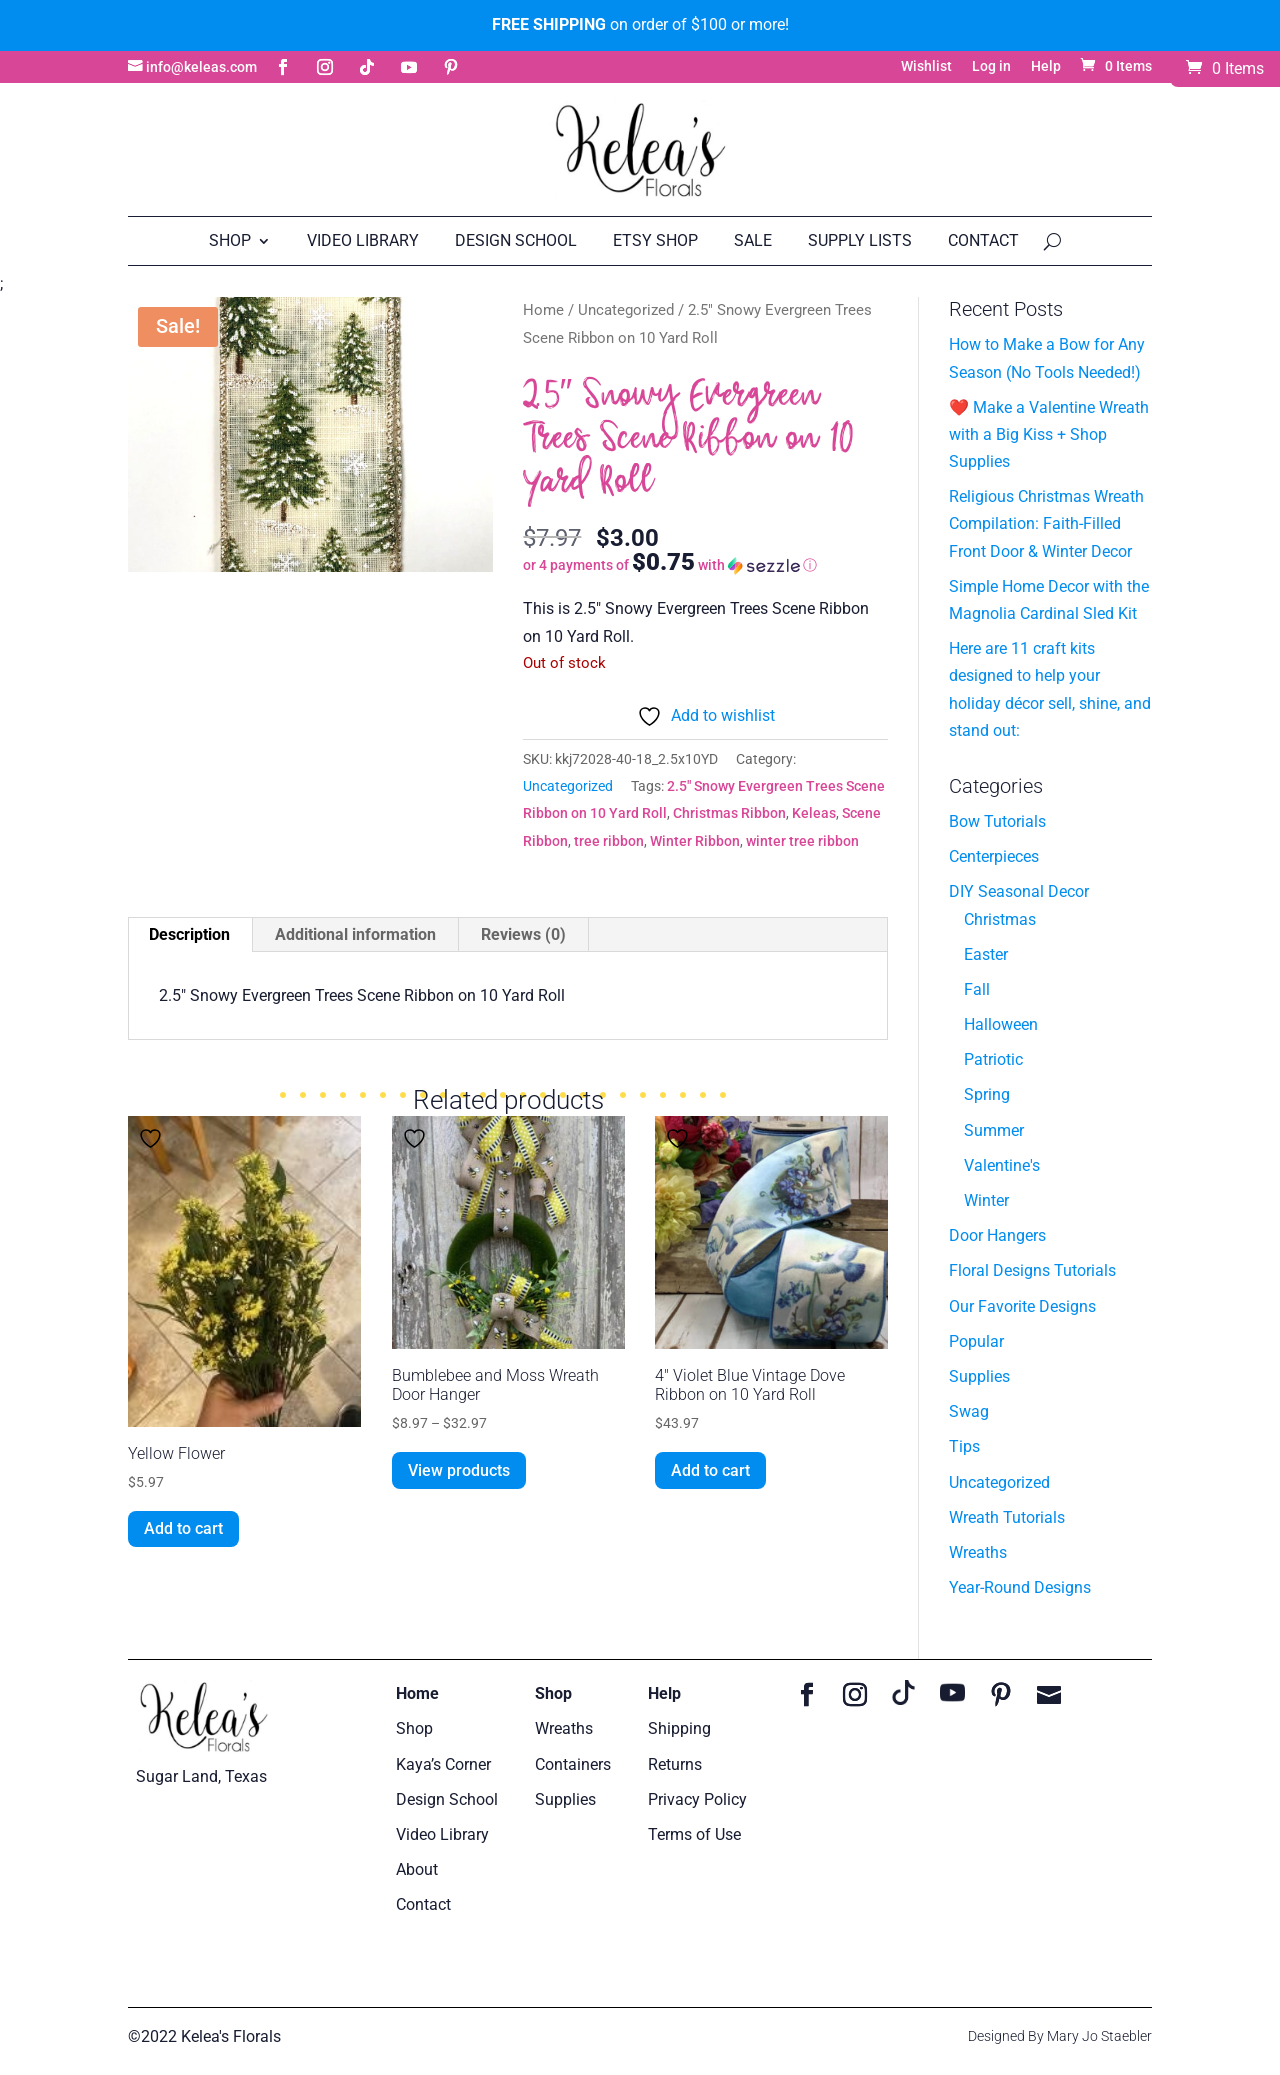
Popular (976, 1341)
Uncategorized (626, 310)
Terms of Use (694, 1834)
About (417, 1869)
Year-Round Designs (1020, 1587)
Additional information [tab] (355, 934)
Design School (516, 240)
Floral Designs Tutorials (1032, 1270)
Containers (573, 1764)
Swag (969, 1411)
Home (543, 310)
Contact (983, 240)
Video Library (363, 240)
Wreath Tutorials (1007, 1517)
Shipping (679, 1728)
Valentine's (1002, 1165)
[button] (705, 564)
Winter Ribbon (695, 841)
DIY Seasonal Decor (1019, 891)
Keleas (814, 813)
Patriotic (993, 1059)
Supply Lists (860, 240)
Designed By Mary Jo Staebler (1060, 2036)
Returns (675, 1764)
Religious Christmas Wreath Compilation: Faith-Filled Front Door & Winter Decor (1046, 523)
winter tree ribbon (802, 841)
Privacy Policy (697, 1799)
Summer (994, 1130)
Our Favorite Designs (1022, 1306)
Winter (986, 1200)
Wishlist (926, 66)
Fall (977, 989)
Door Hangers (997, 1235)
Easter (986, 954)
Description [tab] (189, 934)
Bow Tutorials (997, 821)
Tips (964, 1446)
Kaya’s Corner (443, 1764)
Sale (753, 240)
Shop (230, 240)
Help (1046, 66)
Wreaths (978, 1552)
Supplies (979, 1376)
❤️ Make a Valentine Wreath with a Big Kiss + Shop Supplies (1049, 434)
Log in (991, 66)
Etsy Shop (655, 240)
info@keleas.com (201, 67)
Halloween (1001, 1024)
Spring (987, 1094)
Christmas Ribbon (729, 813)
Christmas (1000, 919)
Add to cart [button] (183, 1528)
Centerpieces (994, 856)
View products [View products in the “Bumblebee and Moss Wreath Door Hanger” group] (459, 1470)
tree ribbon (609, 841)
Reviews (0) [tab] (523, 934)
